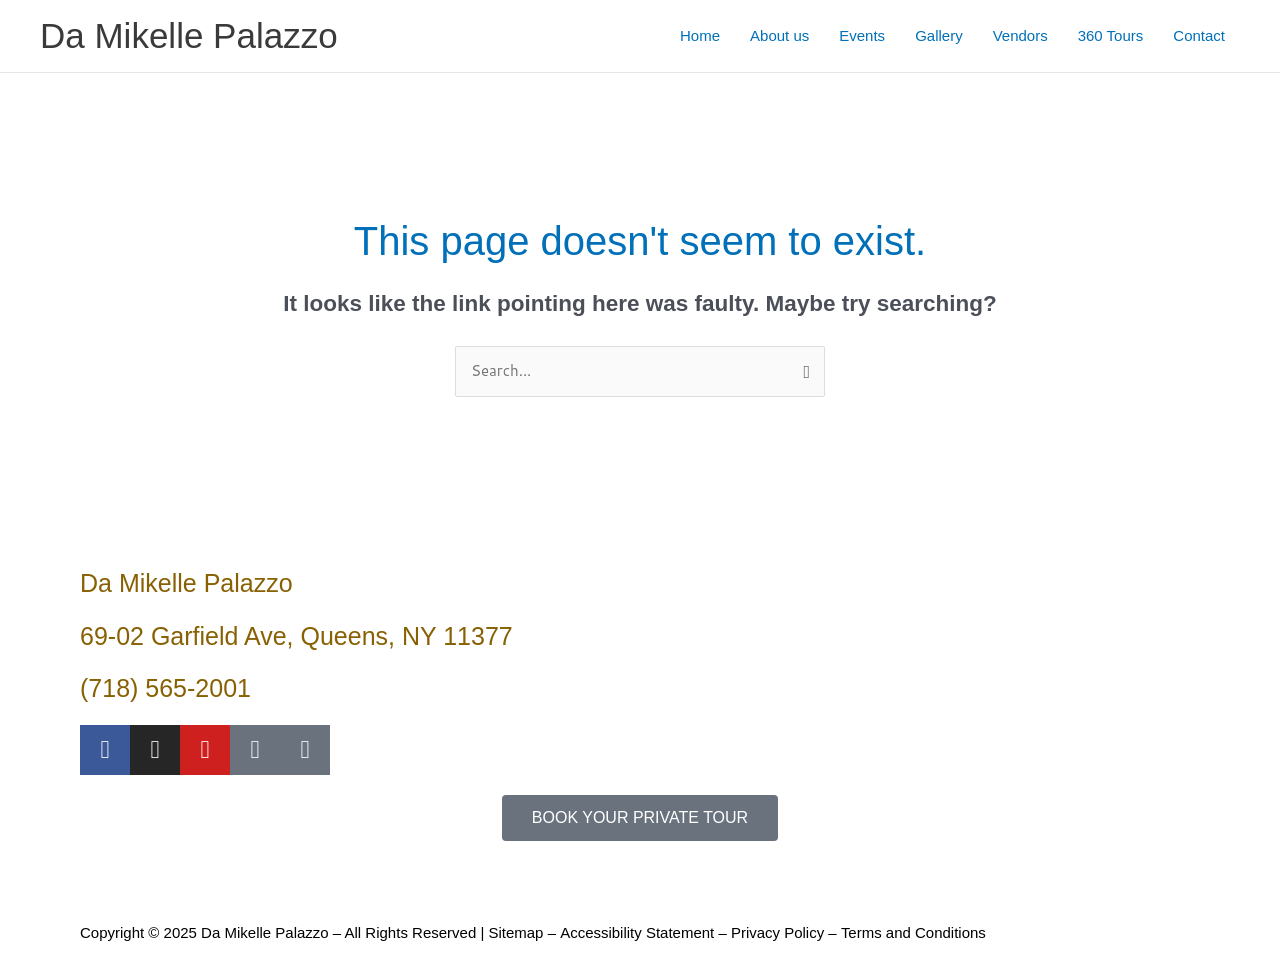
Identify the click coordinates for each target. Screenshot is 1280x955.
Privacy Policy (776, 932)
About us (779, 35)
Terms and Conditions (912, 932)
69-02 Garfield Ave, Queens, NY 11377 (296, 636)
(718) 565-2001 (165, 688)
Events (862, 35)
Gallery (939, 35)
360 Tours (1111, 35)
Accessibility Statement (636, 932)
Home (700, 35)
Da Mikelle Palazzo (189, 35)
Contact (1199, 35)
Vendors (1020, 35)
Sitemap (515, 932)
